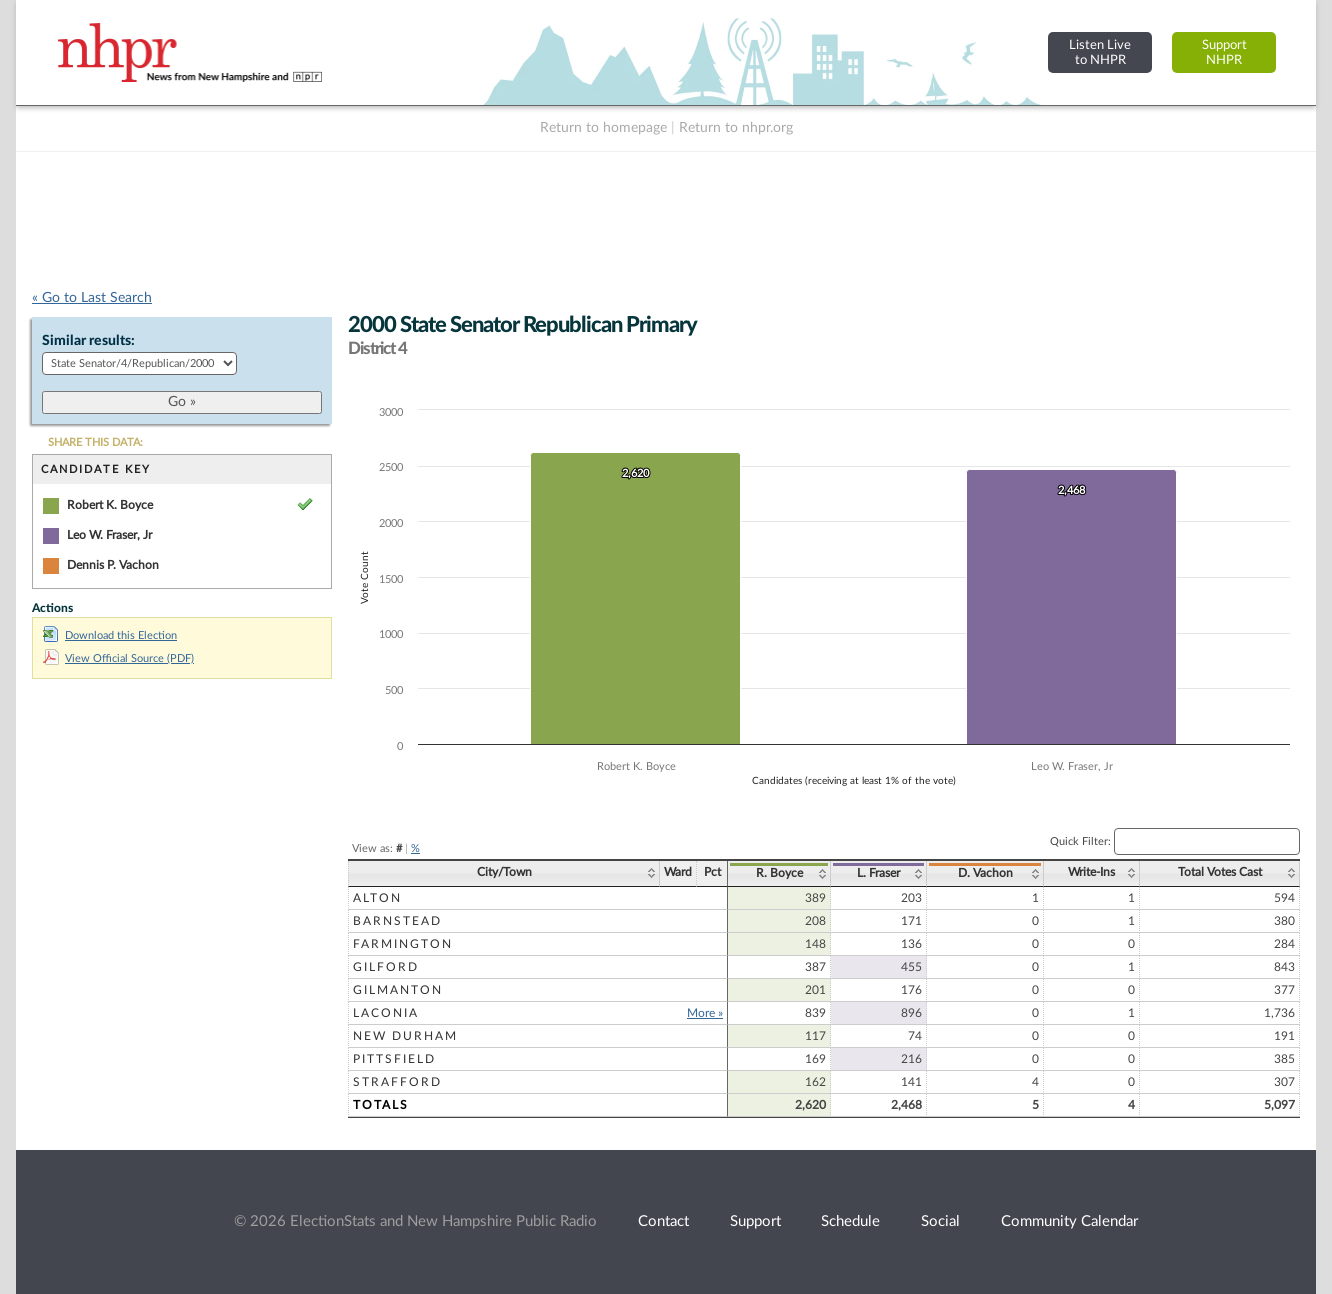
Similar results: (88, 341)
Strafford (397, 1082)
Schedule (850, 1221)
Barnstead (397, 921)
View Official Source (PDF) (118, 658)
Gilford (386, 967)
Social (940, 1221)
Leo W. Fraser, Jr (109, 535)
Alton (377, 898)
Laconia (386, 1013)
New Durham (405, 1036)
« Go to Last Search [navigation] (92, 298)
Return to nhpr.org (736, 128)
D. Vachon (985, 873)
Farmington (403, 944)
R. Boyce (779, 873)
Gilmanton (398, 990)
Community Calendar (1069, 1221)
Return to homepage (603, 128)
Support (755, 1221)
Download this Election (110, 635)
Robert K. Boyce (110, 505)
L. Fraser (878, 873)
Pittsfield (394, 1059)
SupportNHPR (1224, 52)
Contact (663, 1221)
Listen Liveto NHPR (1100, 52)
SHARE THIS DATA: (95, 442)
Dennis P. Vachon (113, 565)
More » (705, 1013)
